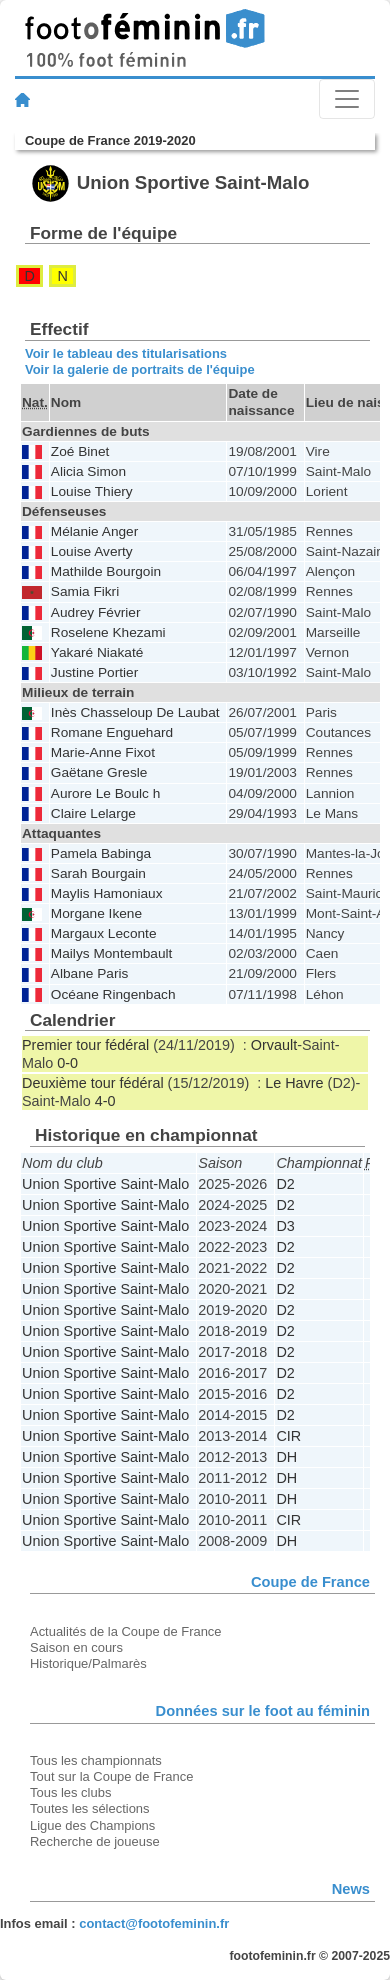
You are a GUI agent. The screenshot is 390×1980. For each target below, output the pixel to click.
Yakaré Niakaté (97, 652)
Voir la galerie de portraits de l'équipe (140, 369)
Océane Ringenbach (113, 994)
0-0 (67, 1063)
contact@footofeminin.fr (154, 1923)
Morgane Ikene (96, 913)
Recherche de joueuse (95, 1841)
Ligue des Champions (92, 1825)
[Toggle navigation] (347, 99)
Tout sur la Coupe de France (111, 1776)
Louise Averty (92, 551)
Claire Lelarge (93, 813)
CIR (288, 1436)
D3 (285, 1226)
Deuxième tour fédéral (93, 1083)
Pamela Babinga (101, 853)
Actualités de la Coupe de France (126, 1631)
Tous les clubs (70, 1792)
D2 (285, 1184)
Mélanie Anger (94, 531)
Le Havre (294, 1083)
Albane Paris (90, 973)
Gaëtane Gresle (99, 772)
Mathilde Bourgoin (106, 571)
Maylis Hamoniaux (107, 893)
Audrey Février (96, 612)
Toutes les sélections (90, 1808)
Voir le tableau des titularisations (126, 353)
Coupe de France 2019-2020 (110, 140)
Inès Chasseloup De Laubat (135, 712)
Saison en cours (76, 1647)
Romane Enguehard (112, 732)
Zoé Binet (80, 451)
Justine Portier (94, 672)
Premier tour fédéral (85, 1045)
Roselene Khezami (108, 632)
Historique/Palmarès (88, 1663)
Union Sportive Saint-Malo (105, 1184)
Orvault (274, 1045)
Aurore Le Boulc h (105, 793)
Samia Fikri (85, 591)
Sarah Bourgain (98, 873)
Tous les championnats (96, 1760)
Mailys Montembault (112, 953)
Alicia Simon (88, 471)
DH (286, 1457)
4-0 (105, 1101)
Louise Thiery (92, 491)
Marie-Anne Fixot (103, 752)
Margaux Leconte (104, 933)
